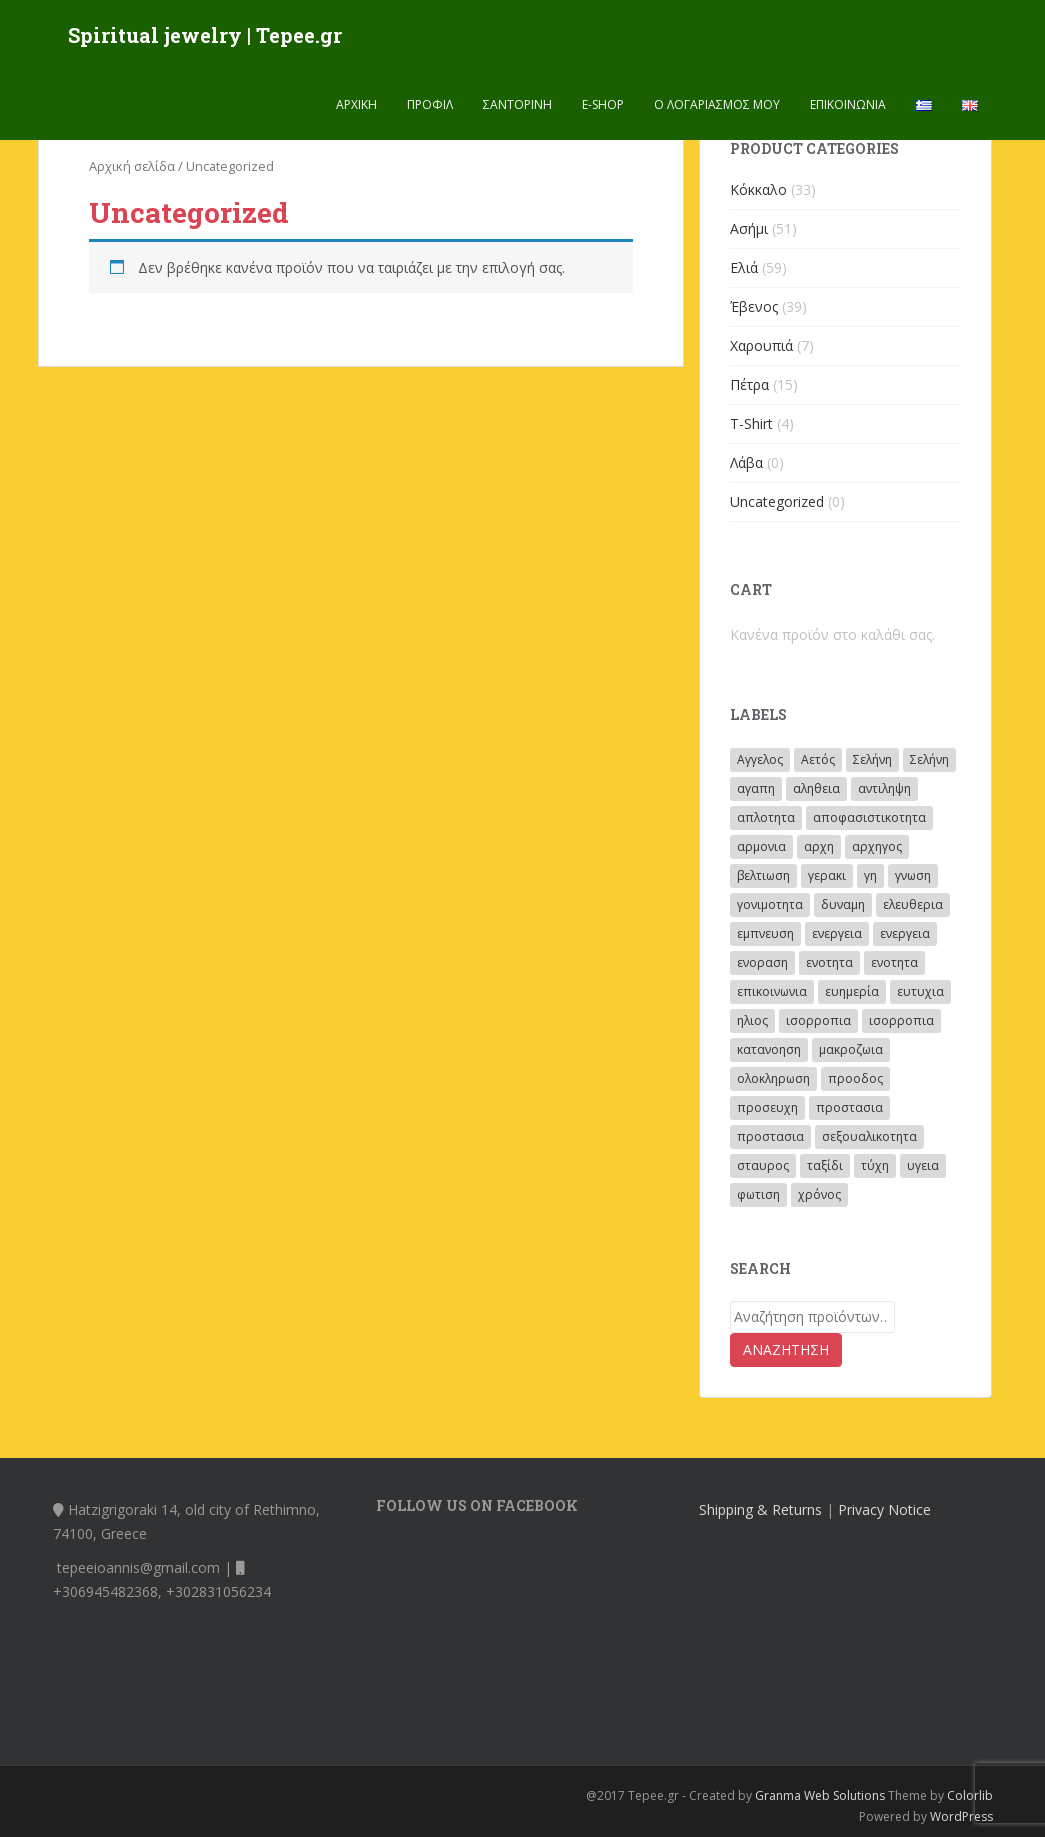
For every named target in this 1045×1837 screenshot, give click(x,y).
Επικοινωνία (848, 104)
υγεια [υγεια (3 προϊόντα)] (923, 1165)
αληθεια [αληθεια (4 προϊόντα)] (816, 788)
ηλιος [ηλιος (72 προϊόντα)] (752, 1020)
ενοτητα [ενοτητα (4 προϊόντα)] (894, 962)
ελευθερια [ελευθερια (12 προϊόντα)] (913, 904)
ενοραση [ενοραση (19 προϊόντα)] (762, 962)
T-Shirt (751, 423)
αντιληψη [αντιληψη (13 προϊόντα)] (884, 788)
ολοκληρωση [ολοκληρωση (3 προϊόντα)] (773, 1078)
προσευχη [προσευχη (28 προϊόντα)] (767, 1107)
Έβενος (754, 306)
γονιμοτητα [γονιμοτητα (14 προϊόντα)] (770, 904)
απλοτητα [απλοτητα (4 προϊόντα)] (766, 817)
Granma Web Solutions (820, 1795)
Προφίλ (430, 104)
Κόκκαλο (758, 189)
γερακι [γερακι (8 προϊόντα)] (827, 875)
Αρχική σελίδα (132, 166)
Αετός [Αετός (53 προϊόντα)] (818, 759)
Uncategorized (777, 501)
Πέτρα (749, 384)
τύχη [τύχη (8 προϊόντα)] (875, 1165)
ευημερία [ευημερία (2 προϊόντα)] (852, 991)
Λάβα (746, 462)
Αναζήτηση (786, 1349)
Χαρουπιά (761, 345)
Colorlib (970, 1795)
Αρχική (356, 104)
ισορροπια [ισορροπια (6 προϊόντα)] (901, 1020)
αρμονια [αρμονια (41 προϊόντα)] (761, 846)
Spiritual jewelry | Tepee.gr (205, 35)
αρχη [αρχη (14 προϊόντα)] (819, 846)
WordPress (961, 1816)
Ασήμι (749, 228)
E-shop (603, 104)
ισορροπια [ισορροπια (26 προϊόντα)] (818, 1020)
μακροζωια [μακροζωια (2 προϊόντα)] (851, 1049)
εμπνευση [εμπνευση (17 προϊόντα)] (765, 933)
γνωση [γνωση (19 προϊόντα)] (913, 875)
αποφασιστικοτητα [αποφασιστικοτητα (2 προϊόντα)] (869, 817)
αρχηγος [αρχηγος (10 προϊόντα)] (877, 846)
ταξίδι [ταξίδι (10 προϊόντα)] (825, 1165)
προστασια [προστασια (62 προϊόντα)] (849, 1107)
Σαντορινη (517, 104)
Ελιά (744, 267)
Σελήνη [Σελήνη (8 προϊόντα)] (929, 759)
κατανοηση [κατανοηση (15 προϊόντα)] (769, 1049)
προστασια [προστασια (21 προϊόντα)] (770, 1136)
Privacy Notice (884, 1509)
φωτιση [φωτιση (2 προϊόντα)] (758, 1194)
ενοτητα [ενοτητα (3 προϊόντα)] (829, 962)
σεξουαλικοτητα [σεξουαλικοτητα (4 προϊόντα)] (869, 1136)
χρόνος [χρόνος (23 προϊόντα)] (819, 1194)
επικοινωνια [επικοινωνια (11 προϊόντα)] (772, 991)
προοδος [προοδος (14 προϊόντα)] (855, 1078)
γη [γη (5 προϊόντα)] (870, 875)
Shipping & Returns (760, 1509)
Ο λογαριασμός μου (717, 104)
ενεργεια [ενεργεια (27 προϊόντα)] (905, 933)
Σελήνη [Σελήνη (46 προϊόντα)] (872, 759)
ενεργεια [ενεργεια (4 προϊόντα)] (837, 933)
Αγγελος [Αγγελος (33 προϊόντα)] (760, 759)
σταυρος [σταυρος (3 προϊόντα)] (763, 1165)
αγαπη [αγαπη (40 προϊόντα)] (756, 788)
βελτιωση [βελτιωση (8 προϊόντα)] (763, 875)
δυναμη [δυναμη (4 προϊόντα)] (843, 904)
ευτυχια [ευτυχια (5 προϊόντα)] (920, 991)
